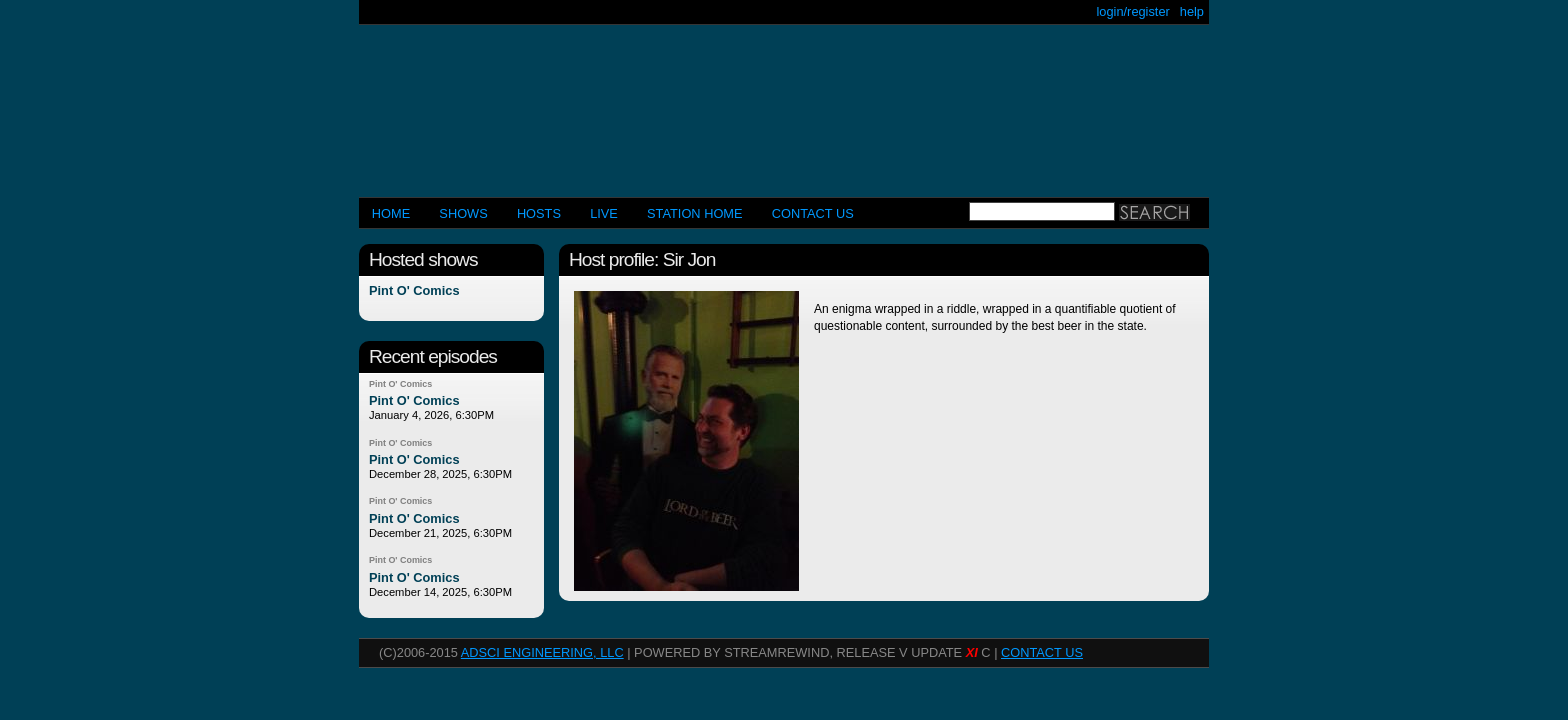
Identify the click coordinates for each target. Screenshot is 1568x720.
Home (391, 213)
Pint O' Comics (414, 291)
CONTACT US (813, 213)
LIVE (604, 213)
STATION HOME (695, 213)
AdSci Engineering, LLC (542, 652)
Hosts (539, 213)
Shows (463, 213)
